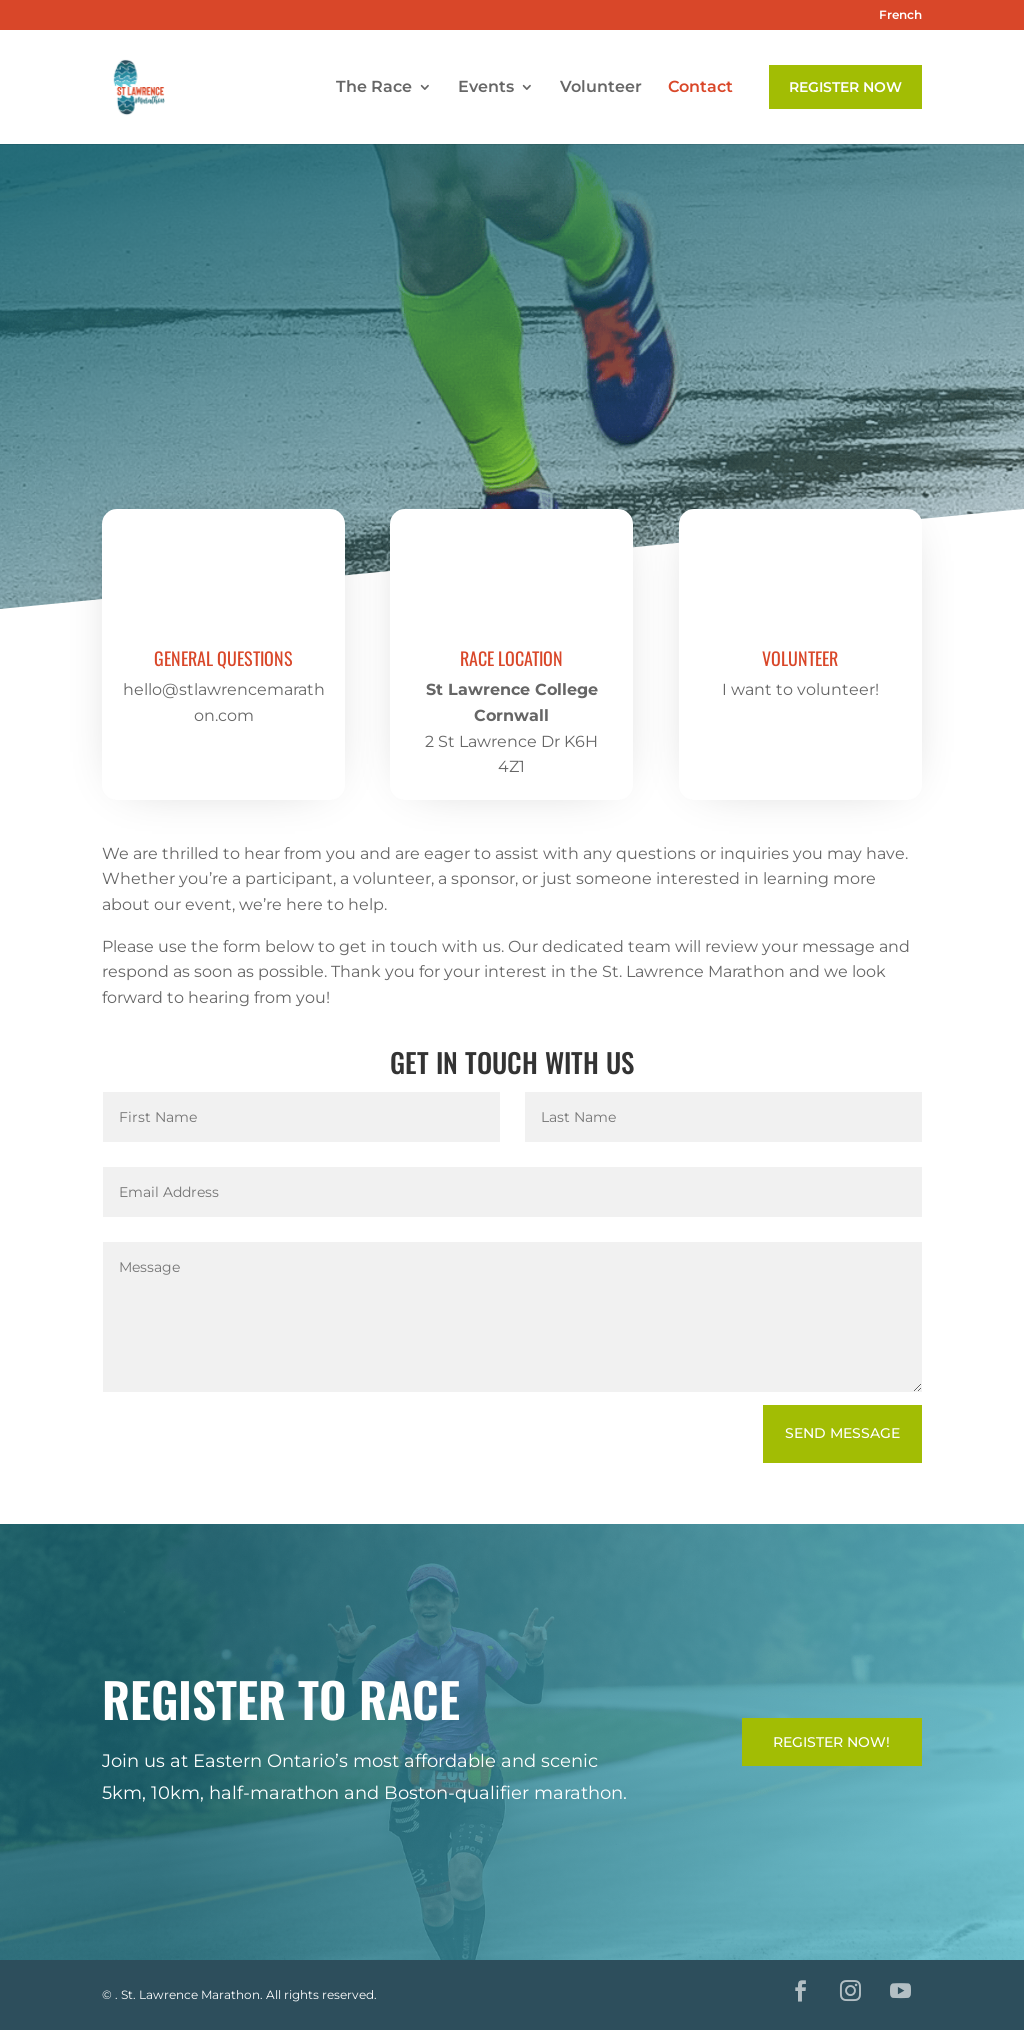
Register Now (845, 87)
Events (486, 88)
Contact (700, 88)
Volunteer (601, 88)
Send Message (842, 1433)
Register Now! (831, 1742)
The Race (374, 88)
